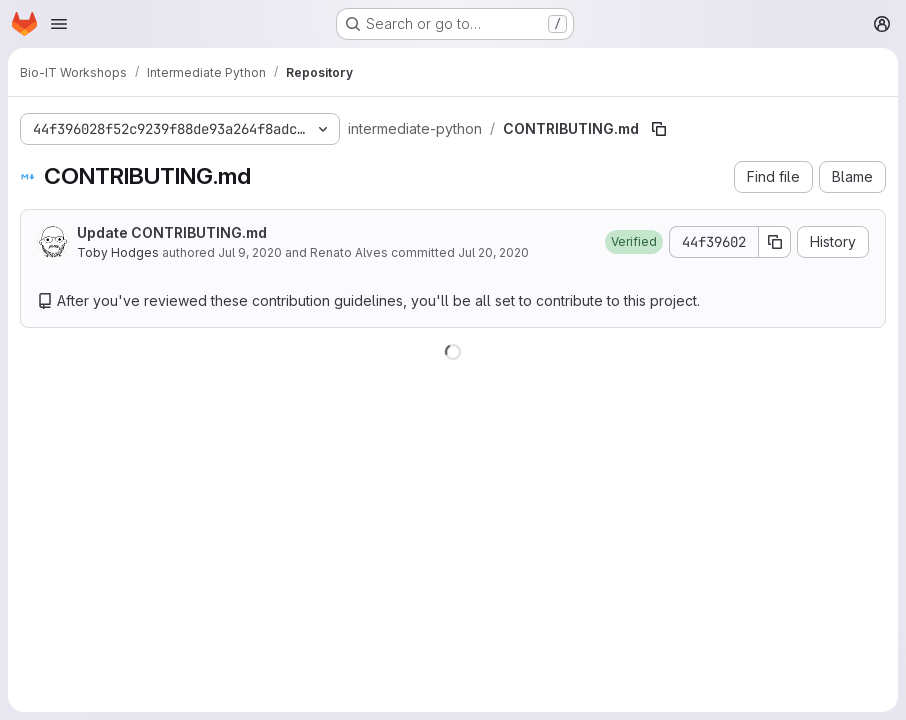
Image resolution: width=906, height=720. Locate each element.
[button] (634, 242)
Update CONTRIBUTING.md (172, 232)
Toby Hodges (118, 252)
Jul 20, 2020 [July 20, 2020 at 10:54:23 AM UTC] (493, 252)
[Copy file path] (659, 129)
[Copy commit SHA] (775, 242)
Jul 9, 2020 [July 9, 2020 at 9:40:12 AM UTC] (250, 252)
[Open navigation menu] (59, 24)
